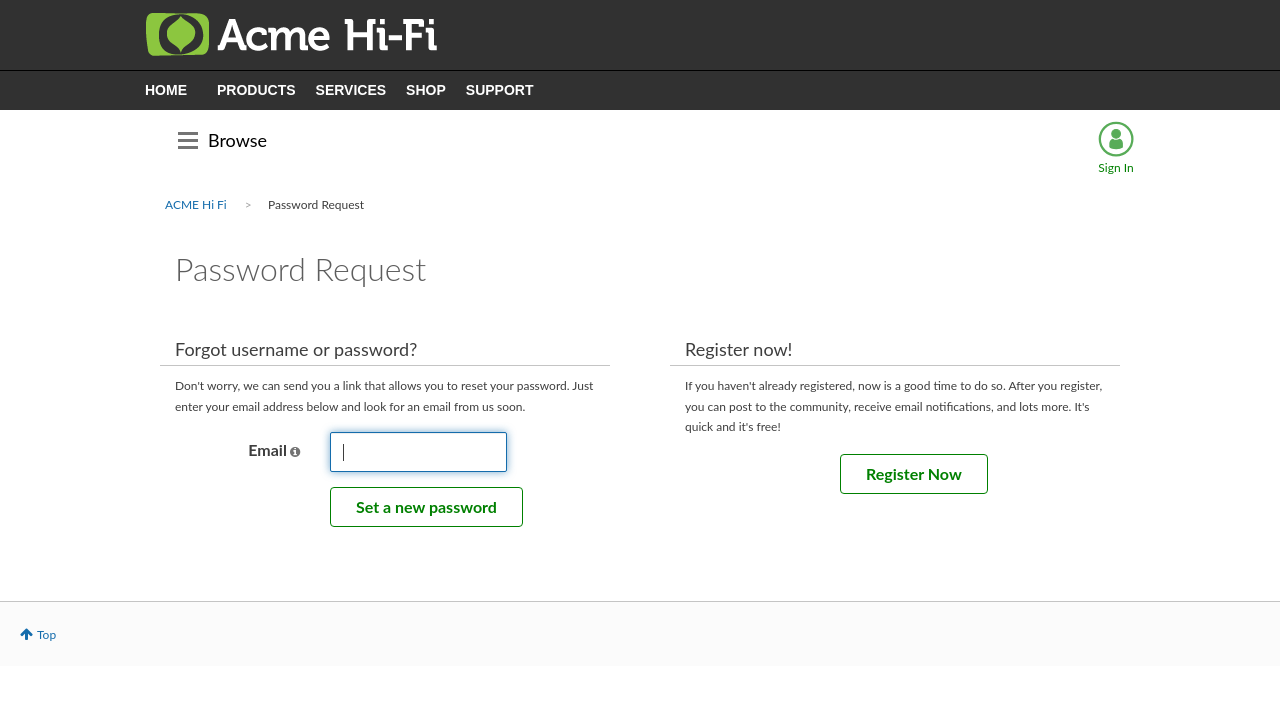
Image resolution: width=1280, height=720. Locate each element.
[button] (295, 451)
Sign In (1115, 167)
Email (267, 449)
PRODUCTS (256, 90)
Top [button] (46, 634)
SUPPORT (500, 90)
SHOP (426, 90)
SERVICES (351, 90)
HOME (166, 90)
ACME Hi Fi (196, 204)
